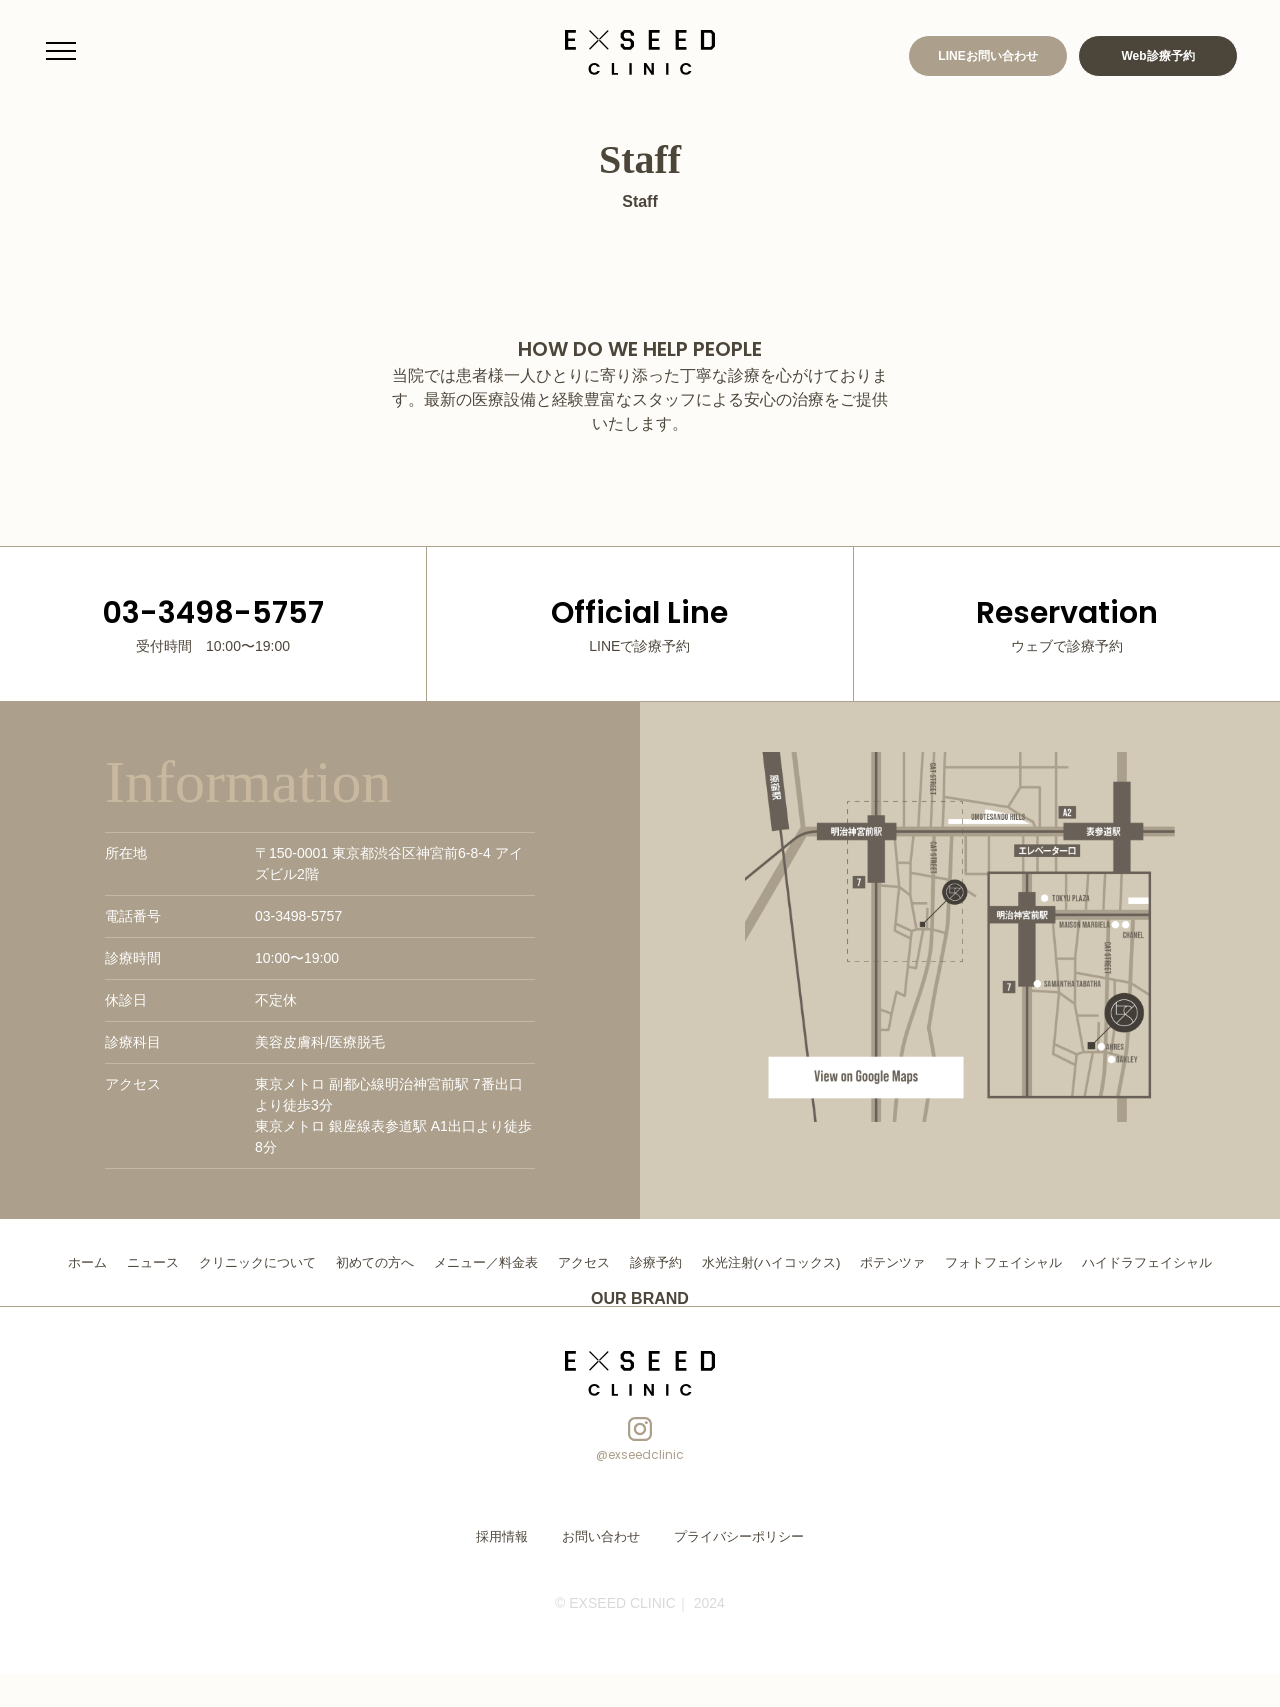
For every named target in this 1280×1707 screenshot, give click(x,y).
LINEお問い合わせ (987, 56)
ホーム (132, 1262)
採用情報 (510, 1570)
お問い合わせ (604, 1570)
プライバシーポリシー (734, 1570)
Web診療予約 (1157, 56)
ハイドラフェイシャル (640, 1296)
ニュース (201, 1262)
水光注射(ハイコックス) (857, 1262)
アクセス (659, 1262)
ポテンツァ (988, 1262)
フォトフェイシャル (1106, 1262)
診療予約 (735, 1262)
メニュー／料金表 (555, 1262)
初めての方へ (437, 1262)
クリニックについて (312, 1262)
